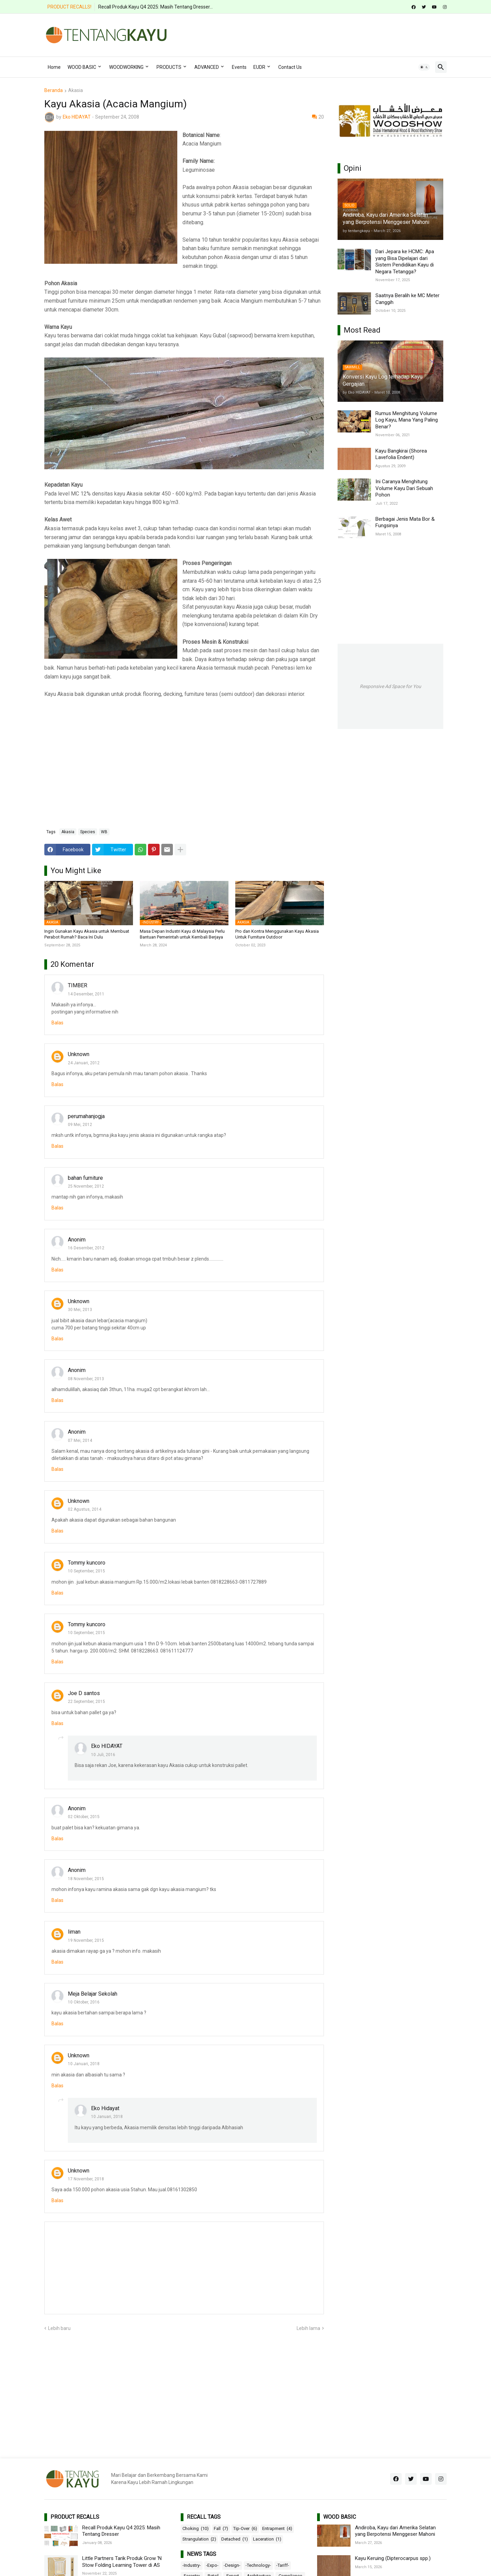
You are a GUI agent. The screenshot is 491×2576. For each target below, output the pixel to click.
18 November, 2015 (86, 1878)
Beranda (53, 90)
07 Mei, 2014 (80, 1440)
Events (239, 67)
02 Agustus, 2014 (84, 1509)
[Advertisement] (322, 34)
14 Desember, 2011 (86, 994)
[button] (424, 67)
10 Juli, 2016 (103, 1754)
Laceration (267, 2539)
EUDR (259, 67)
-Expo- (212, 2565)
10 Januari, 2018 (84, 2063)
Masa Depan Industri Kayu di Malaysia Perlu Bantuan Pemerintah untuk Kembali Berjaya (182, 934)
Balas (57, 1022)
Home (54, 67)
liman (74, 1932)
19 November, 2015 (86, 1940)
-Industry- (191, 2565)
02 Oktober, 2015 (84, 1816)
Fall (221, 2528)
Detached (234, 2539)
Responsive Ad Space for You (390, 686)
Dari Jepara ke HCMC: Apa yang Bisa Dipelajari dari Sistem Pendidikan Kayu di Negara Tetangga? (404, 261)
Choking (195, 2528)
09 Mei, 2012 (80, 1124)
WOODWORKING (126, 67)
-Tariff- (282, 2565)
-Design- (232, 2565)
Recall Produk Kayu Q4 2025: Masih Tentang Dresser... (155, 7)
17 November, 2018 (86, 2179)
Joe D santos (84, 1693)
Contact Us (290, 67)
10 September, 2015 (86, 1571)
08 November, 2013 (86, 1378)
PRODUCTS (169, 67)
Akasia (75, 90)
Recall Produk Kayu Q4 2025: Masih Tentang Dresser (121, 2531)
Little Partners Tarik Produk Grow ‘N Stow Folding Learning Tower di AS (122, 2561)
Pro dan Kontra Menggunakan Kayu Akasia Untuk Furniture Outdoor (277, 934)
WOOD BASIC (82, 67)
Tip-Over (245, 2528)
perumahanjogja (86, 1116)
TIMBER (77, 985)
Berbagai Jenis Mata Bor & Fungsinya (405, 522)
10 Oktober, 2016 (84, 2002)
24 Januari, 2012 (84, 1063)
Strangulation (199, 2539)
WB (104, 831)
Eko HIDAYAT (106, 1746)
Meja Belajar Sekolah (92, 1994)
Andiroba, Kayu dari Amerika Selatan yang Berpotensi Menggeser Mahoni (395, 2531)
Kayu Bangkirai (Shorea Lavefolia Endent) (401, 454)
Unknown (78, 1054)
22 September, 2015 (86, 1701)
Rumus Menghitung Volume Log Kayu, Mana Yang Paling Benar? (406, 420)
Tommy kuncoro (86, 1562)
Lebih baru (59, 2328)
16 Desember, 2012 (86, 1248)
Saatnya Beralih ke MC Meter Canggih (407, 298)
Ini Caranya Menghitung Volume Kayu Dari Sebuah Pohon (404, 488)
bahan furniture (85, 1178)
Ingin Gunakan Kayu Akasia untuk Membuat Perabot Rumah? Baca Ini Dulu (86, 934)
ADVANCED (206, 67)
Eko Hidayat (105, 2108)
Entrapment (277, 2528)
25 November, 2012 (86, 1186)
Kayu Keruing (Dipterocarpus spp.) (393, 2558)
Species (87, 831)
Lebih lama (308, 2328)
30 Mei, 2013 (80, 1309)
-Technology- (258, 2565)
